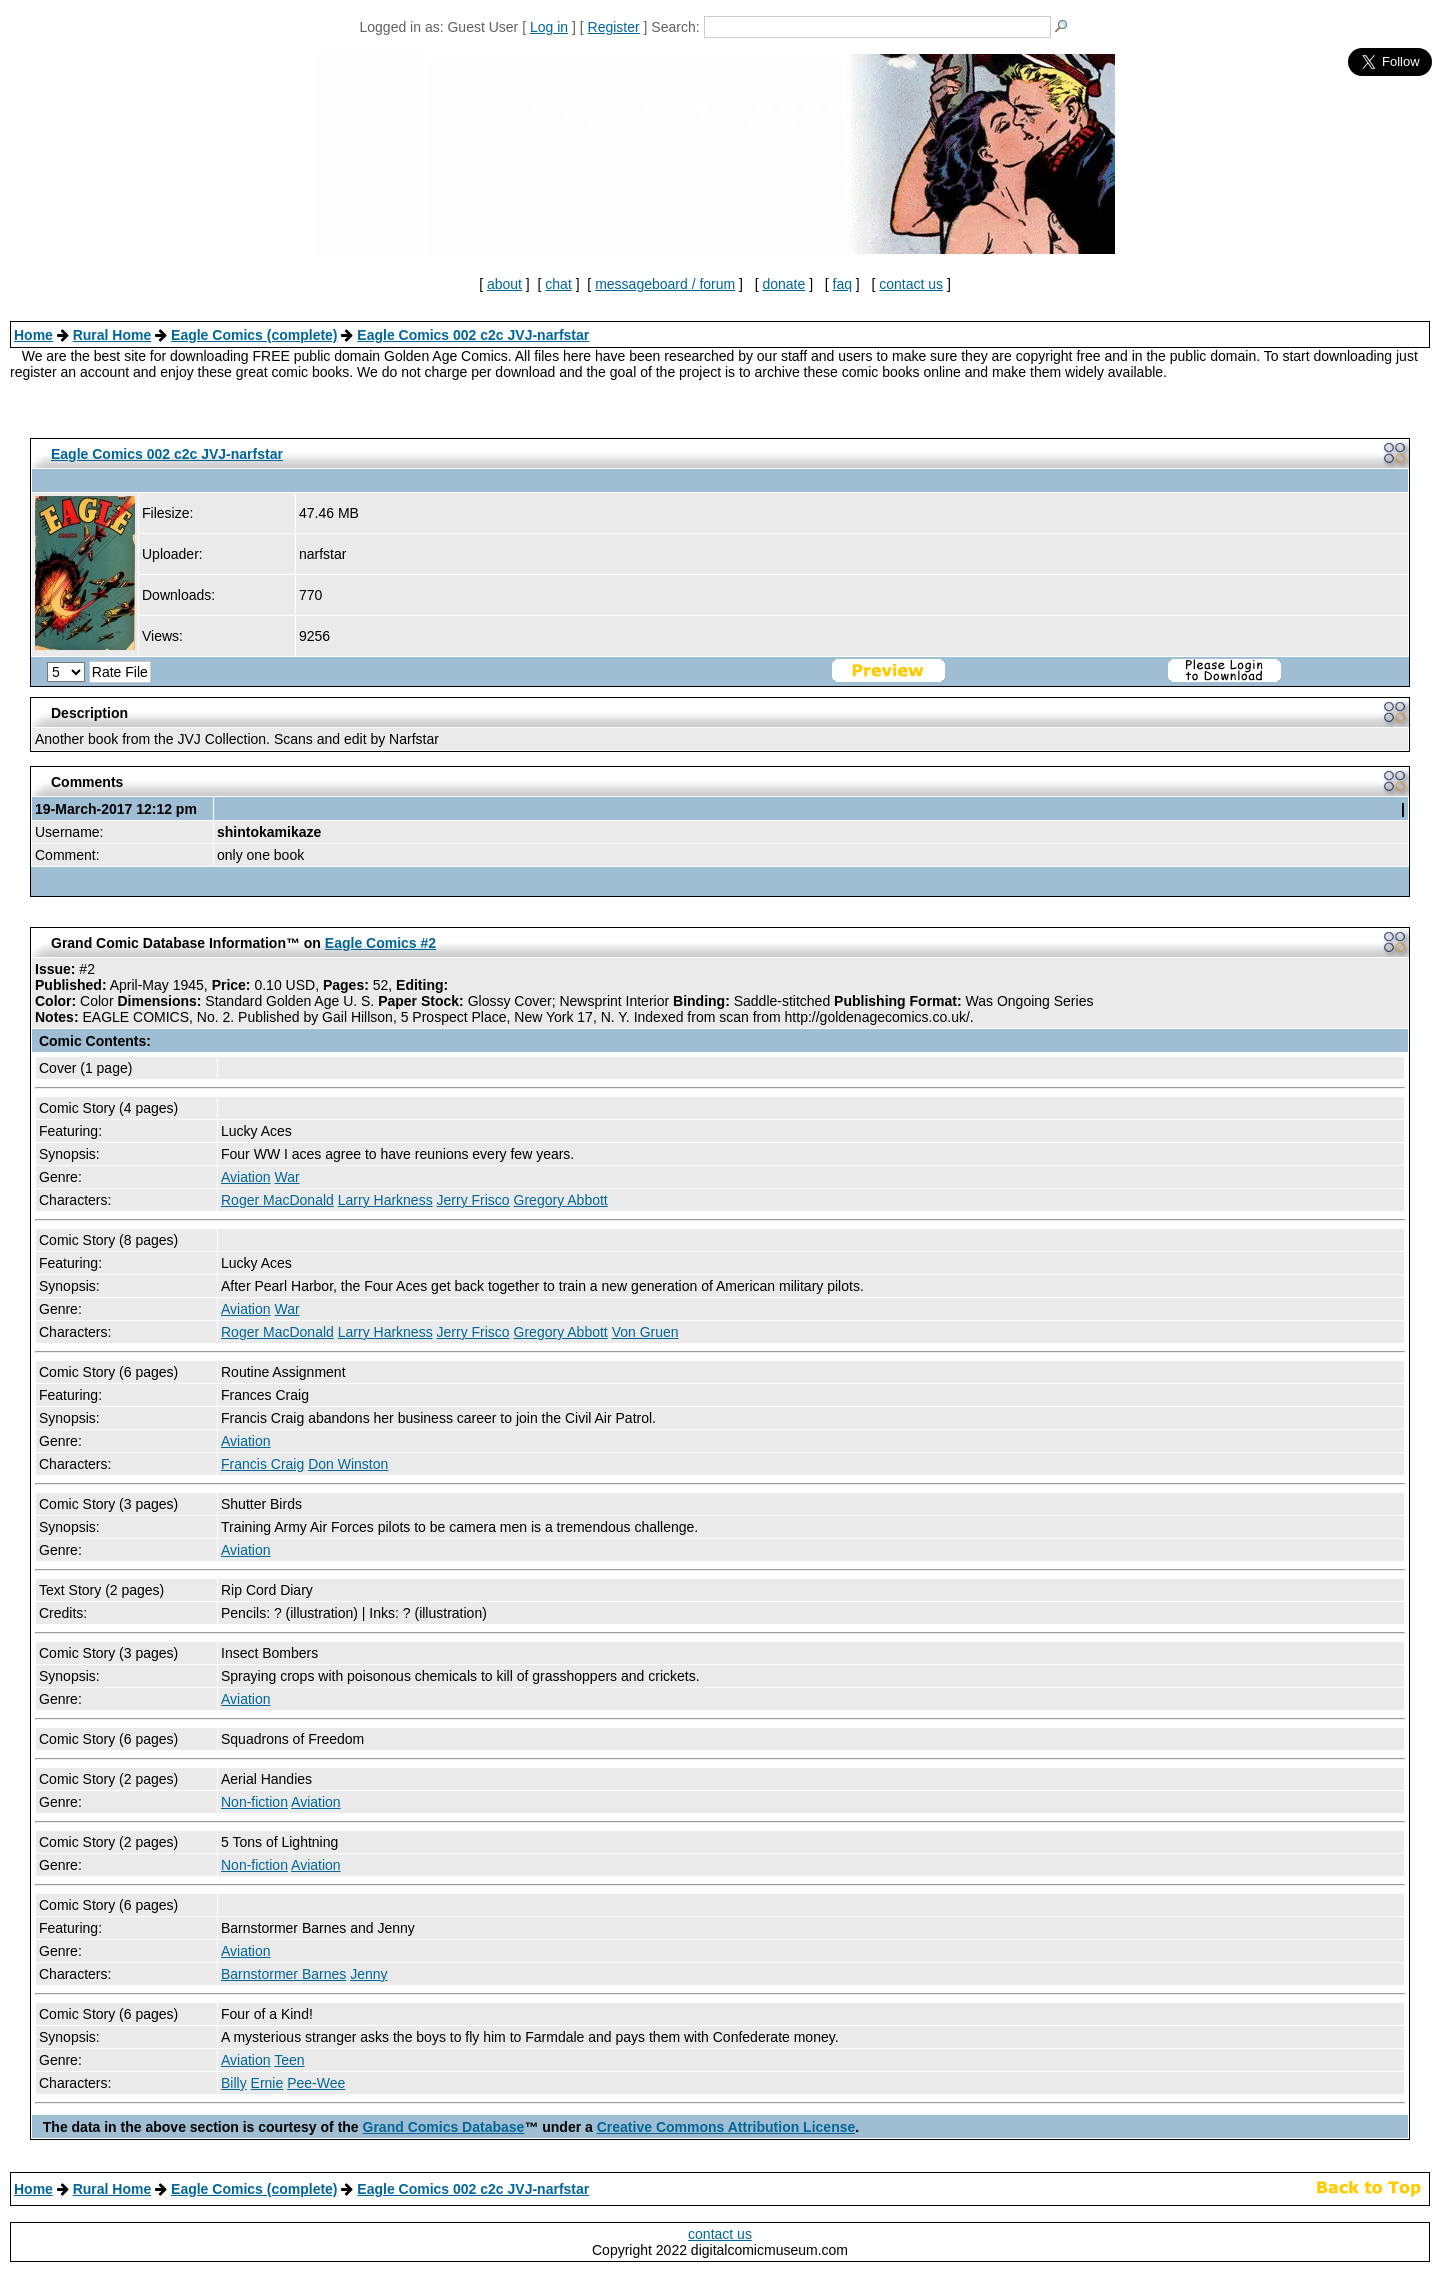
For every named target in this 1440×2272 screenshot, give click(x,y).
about (504, 284)
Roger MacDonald (277, 1200)
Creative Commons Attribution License (726, 2127)
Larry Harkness (385, 1200)
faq (842, 284)
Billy (234, 2083)
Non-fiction (254, 1802)
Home (33, 335)
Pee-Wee (316, 2083)
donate (783, 284)
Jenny (368, 1974)
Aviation (246, 1177)
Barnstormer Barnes (283, 1974)
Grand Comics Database (444, 2127)
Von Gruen (645, 1332)
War (286, 1177)
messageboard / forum (665, 284)
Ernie (267, 2083)
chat (558, 284)
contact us (911, 284)
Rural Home (112, 335)
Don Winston (348, 1464)
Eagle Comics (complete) (254, 335)
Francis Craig (262, 1464)
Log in (549, 27)
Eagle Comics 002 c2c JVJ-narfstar (473, 335)
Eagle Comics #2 (380, 943)
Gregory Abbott (561, 1200)
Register (614, 27)
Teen (289, 2060)
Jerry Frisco (473, 1200)
